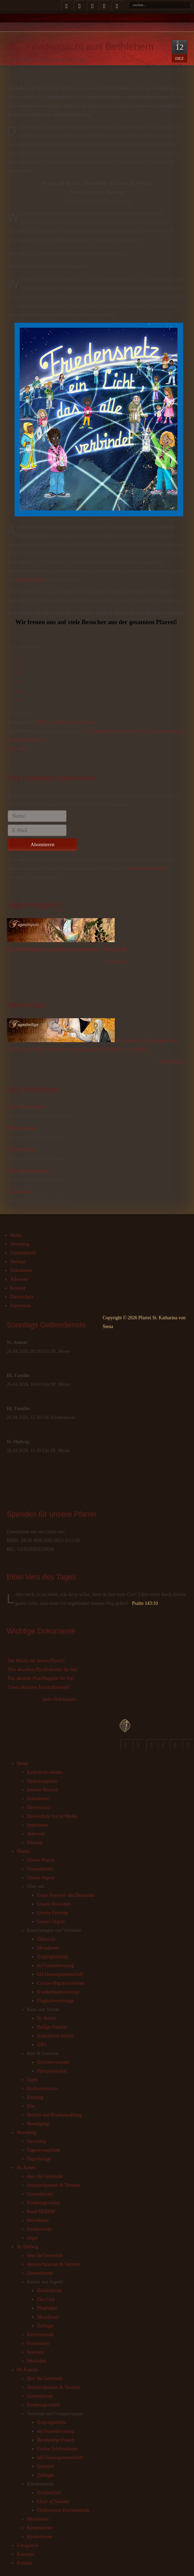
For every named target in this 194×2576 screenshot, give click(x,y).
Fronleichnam (20, 1192)
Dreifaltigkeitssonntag (28, 1170)
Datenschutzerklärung (145, 868)
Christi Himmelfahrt (26, 1106)
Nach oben (17, 748)
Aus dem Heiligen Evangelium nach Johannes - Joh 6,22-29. (67, 949)
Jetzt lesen (115, 961)
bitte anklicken (31, 579)
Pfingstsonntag (21, 1128)
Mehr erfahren (172, 1061)
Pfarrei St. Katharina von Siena (65, 722)
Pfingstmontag (20, 1149)
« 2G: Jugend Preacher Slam (108, 731)
